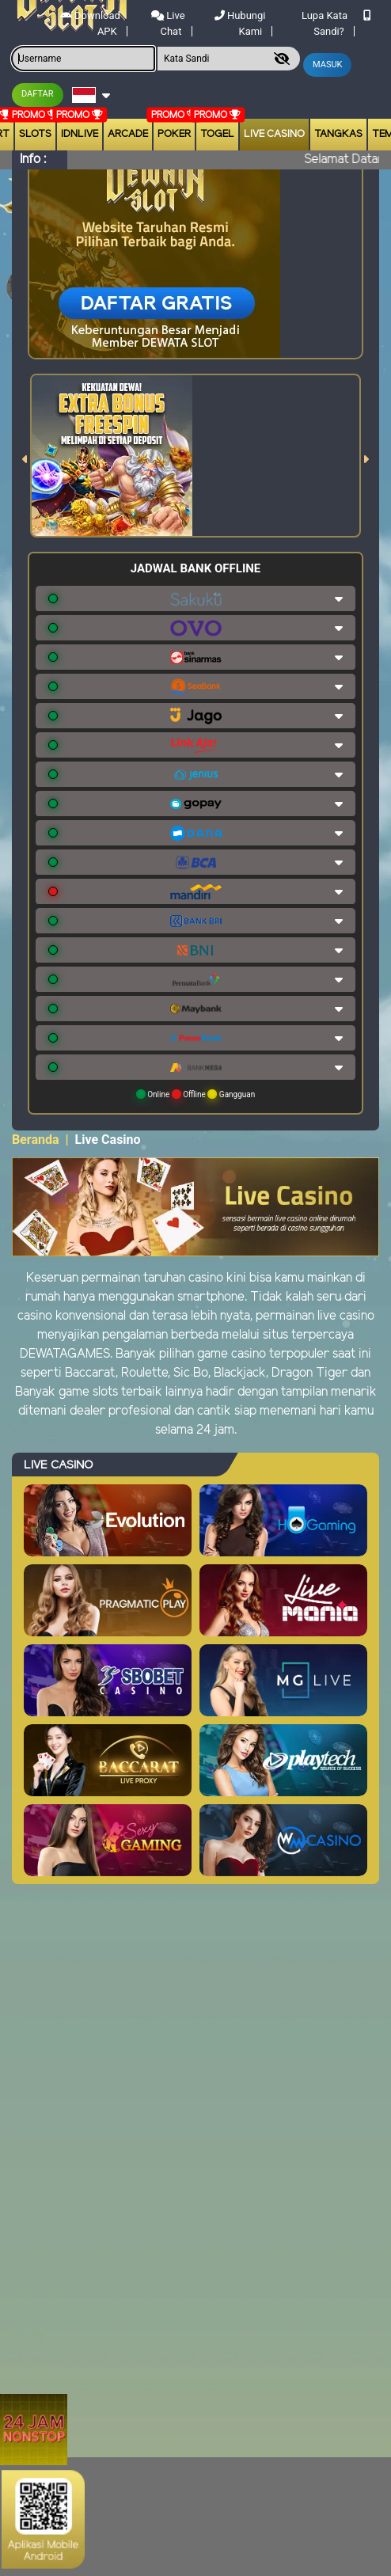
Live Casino (274, 134)
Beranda (35, 1139)
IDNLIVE (79, 134)
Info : (33, 159)
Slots (35, 134)
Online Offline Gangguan (196, 1094)
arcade (128, 134)
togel (217, 134)
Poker (174, 134)
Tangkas (338, 134)
